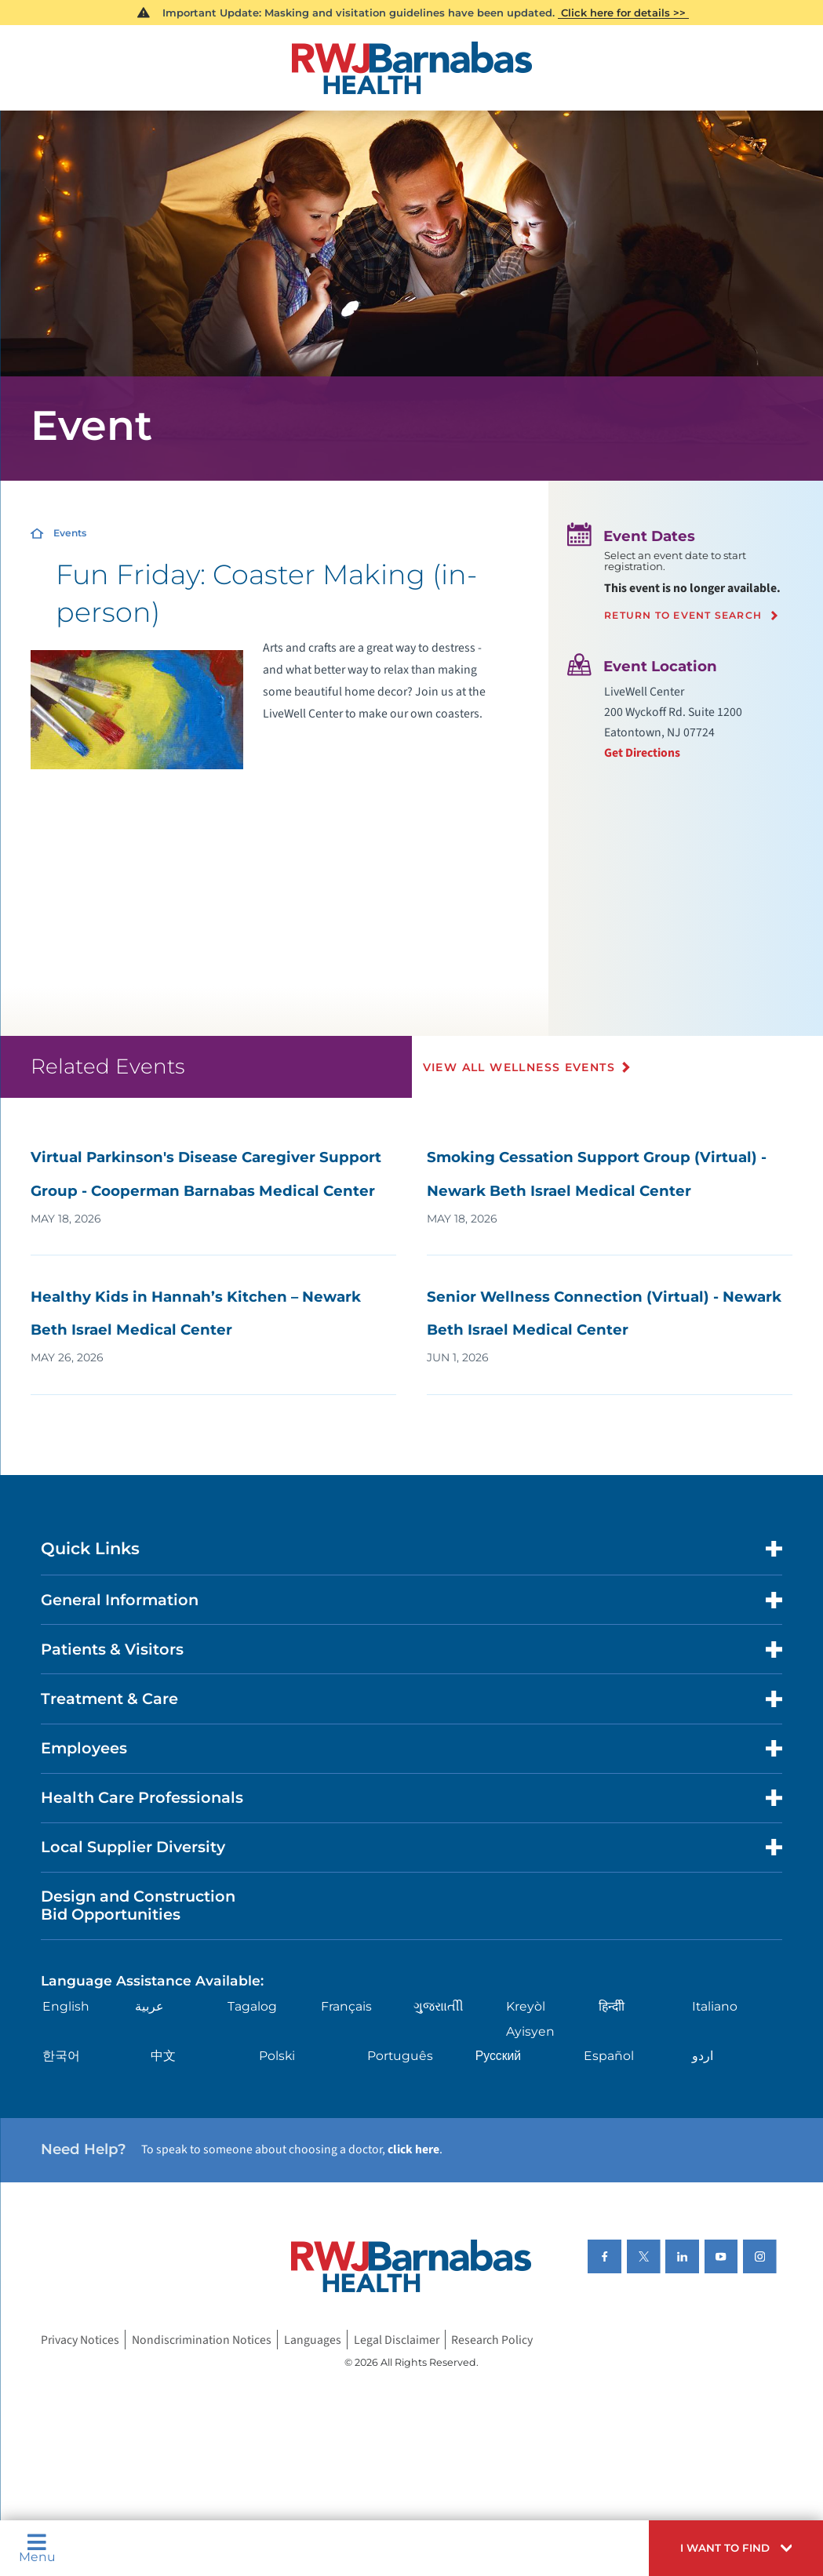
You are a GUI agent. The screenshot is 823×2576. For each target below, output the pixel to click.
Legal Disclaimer (396, 2340)
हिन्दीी (612, 2006)
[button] (736, 2548)
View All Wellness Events (519, 1067)
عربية (149, 2006)
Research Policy (492, 2340)
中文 (163, 2055)
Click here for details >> (623, 12)
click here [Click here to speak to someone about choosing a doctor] (413, 2149)
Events (69, 533)
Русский (498, 2055)
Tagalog (252, 2006)
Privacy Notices (80, 2340)
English (65, 2006)
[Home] (411, 68)
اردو (702, 2055)
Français (346, 2006)
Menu (37, 2548)
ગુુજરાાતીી (438, 2006)
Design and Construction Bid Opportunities (138, 1905)
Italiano (714, 2006)
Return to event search (683, 615)
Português (400, 2055)
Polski (277, 2055)
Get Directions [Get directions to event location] (642, 752)
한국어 (61, 2055)
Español (609, 2055)
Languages (312, 2340)
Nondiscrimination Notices (201, 2340)
